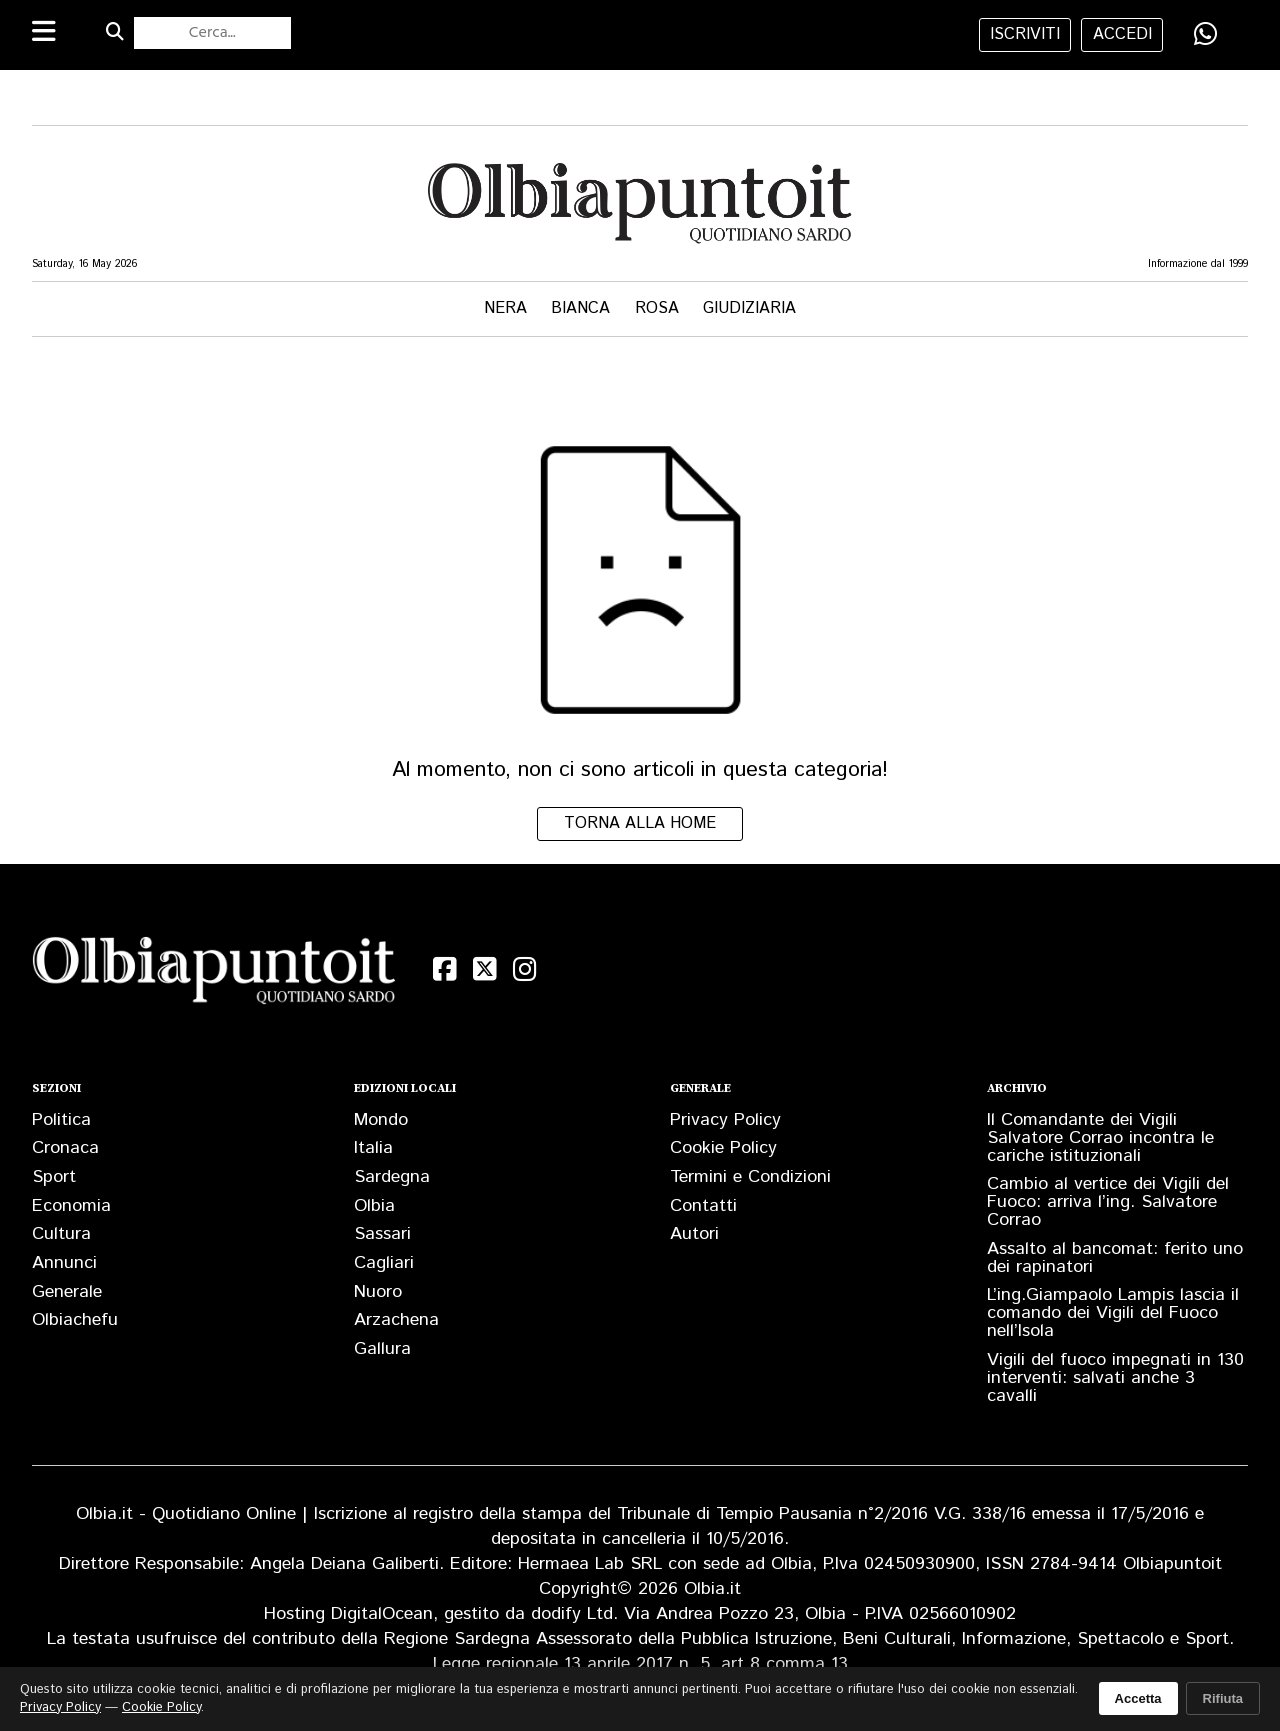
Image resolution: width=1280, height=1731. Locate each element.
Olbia (374, 1206)
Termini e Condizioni (750, 1177)
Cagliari (384, 1263)
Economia (71, 1206)
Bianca (580, 308)
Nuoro (378, 1292)
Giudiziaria (749, 308)
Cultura (61, 1234)
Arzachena (396, 1320)
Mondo (381, 1120)
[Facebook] (445, 969)
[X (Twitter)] (485, 969)
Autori (694, 1234)
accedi (1122, 34)
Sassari (382, 1234)
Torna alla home (640, 823)
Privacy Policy (725, 1120)
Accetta (1138, 1698)
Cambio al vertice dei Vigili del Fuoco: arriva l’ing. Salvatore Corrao (1108, 1202)
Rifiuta (1223, 1698)
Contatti (703, 1206)
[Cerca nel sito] (212, 33)
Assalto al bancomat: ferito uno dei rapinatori (1115, 1258)
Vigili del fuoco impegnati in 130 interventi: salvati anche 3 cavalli (1115, 1378)
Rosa (657, 308)
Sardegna (392, 1177)
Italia (373, 1148)
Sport (54, 1177)
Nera (505, 308)
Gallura (382, 1349)
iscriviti (1025, 34)
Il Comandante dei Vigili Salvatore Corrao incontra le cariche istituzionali (1100, 1138)
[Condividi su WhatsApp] (1206, 34)
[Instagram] (525, 969)
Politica (61, 1120)
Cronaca (65, 1148)
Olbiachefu (75, 1320)
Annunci (64, 1263)
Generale (67, 1292)
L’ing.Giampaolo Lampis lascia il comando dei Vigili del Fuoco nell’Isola (1113, 1313)
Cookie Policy (723, 1148)
